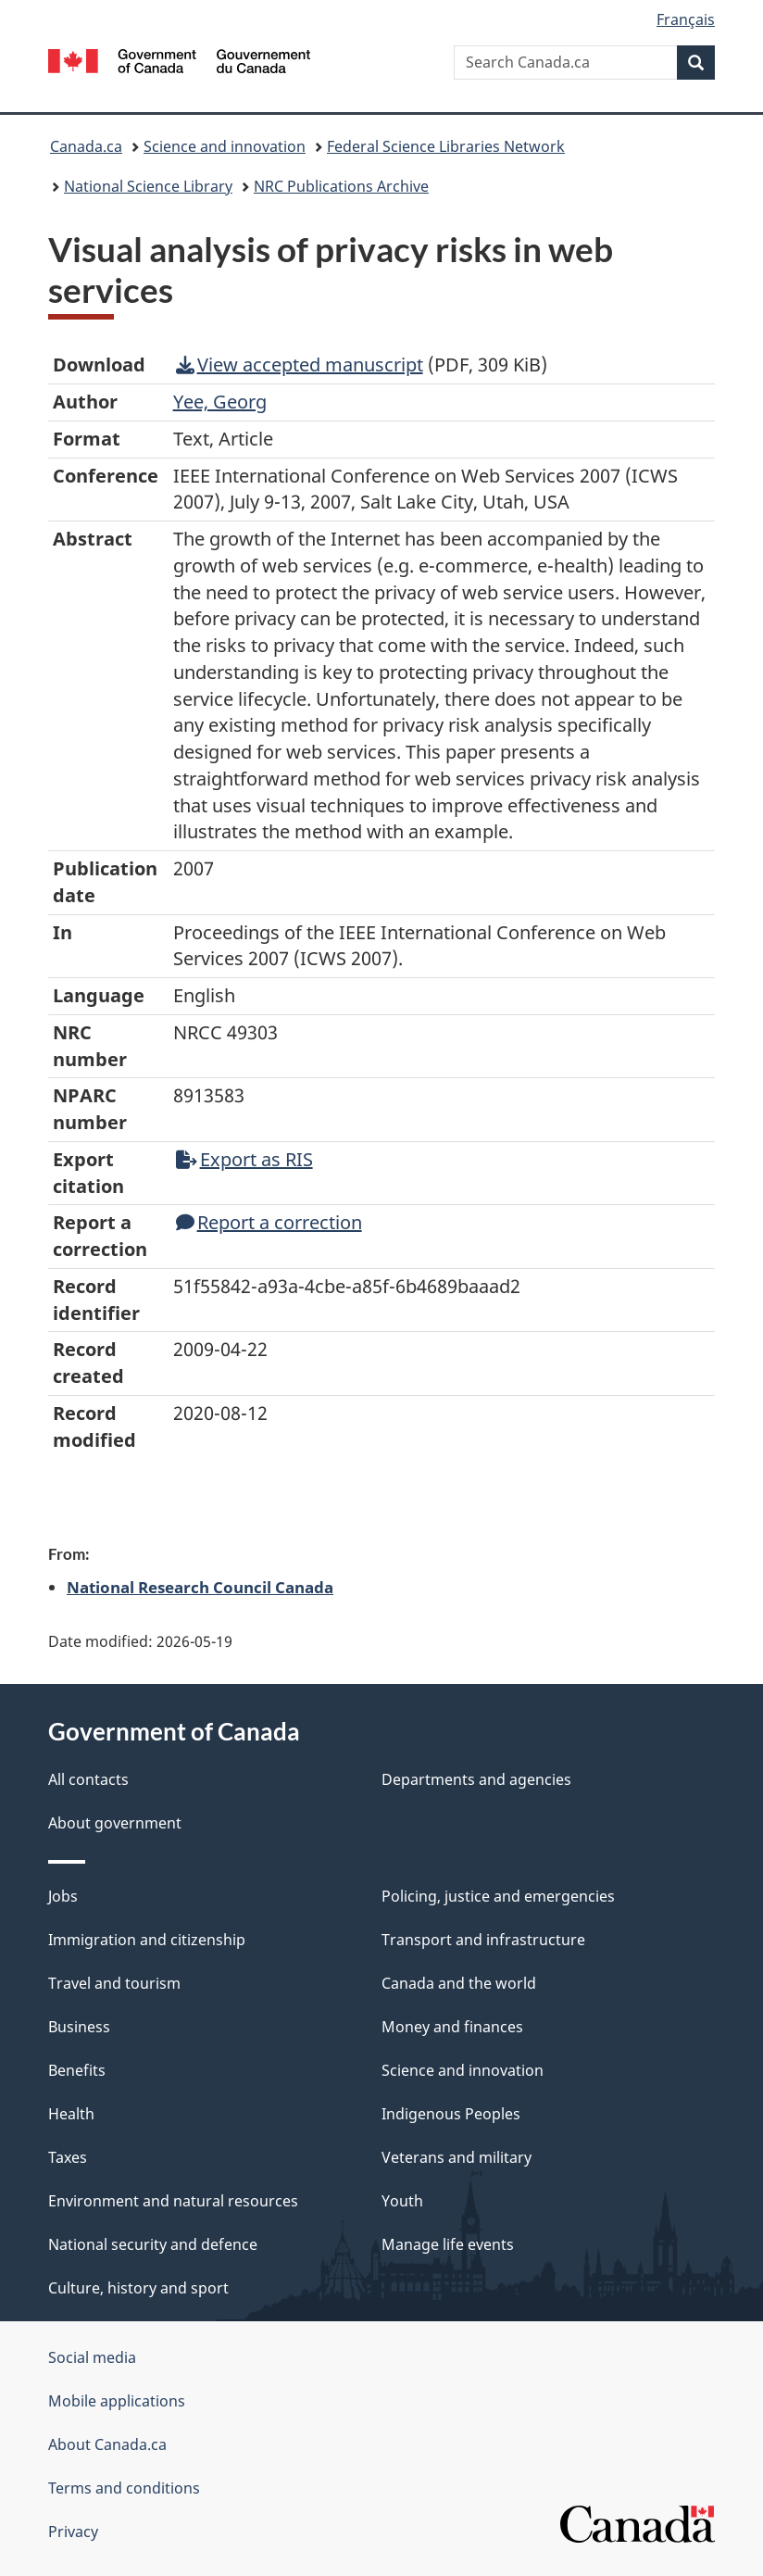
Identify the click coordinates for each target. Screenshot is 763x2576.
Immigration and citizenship (146, 1939)
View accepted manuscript (299, 364)
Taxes (67, 2157)
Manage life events (448, 2244)
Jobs (63, 1896)
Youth (402, 2201)
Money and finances (452, 2027)
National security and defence (152, 2244)
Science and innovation (225, 146)
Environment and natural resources (173, 2201)
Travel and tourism (114, 1983)
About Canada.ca (107, 2444)
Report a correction (269, 1222)
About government (114, 1823)
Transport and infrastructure (483, 1939)
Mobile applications (116, 2401)
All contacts (88, 1779)
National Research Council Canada (200, 1587)
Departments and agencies (476, 1779)
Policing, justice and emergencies (498, 1896)
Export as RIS (244, 1159)
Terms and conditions (124, 2488)
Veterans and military (457, 2157)
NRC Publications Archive (341, 186)
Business (79, 2027)
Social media (92, 2357)
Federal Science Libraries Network (446, 146)
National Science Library (148, 186)
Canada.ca (86, 146)
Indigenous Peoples (451, 2114)
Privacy (73, 2531)
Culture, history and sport (138, 2288)
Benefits (77, 2070)
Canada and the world (459, 1983)
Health (71, 2114)
